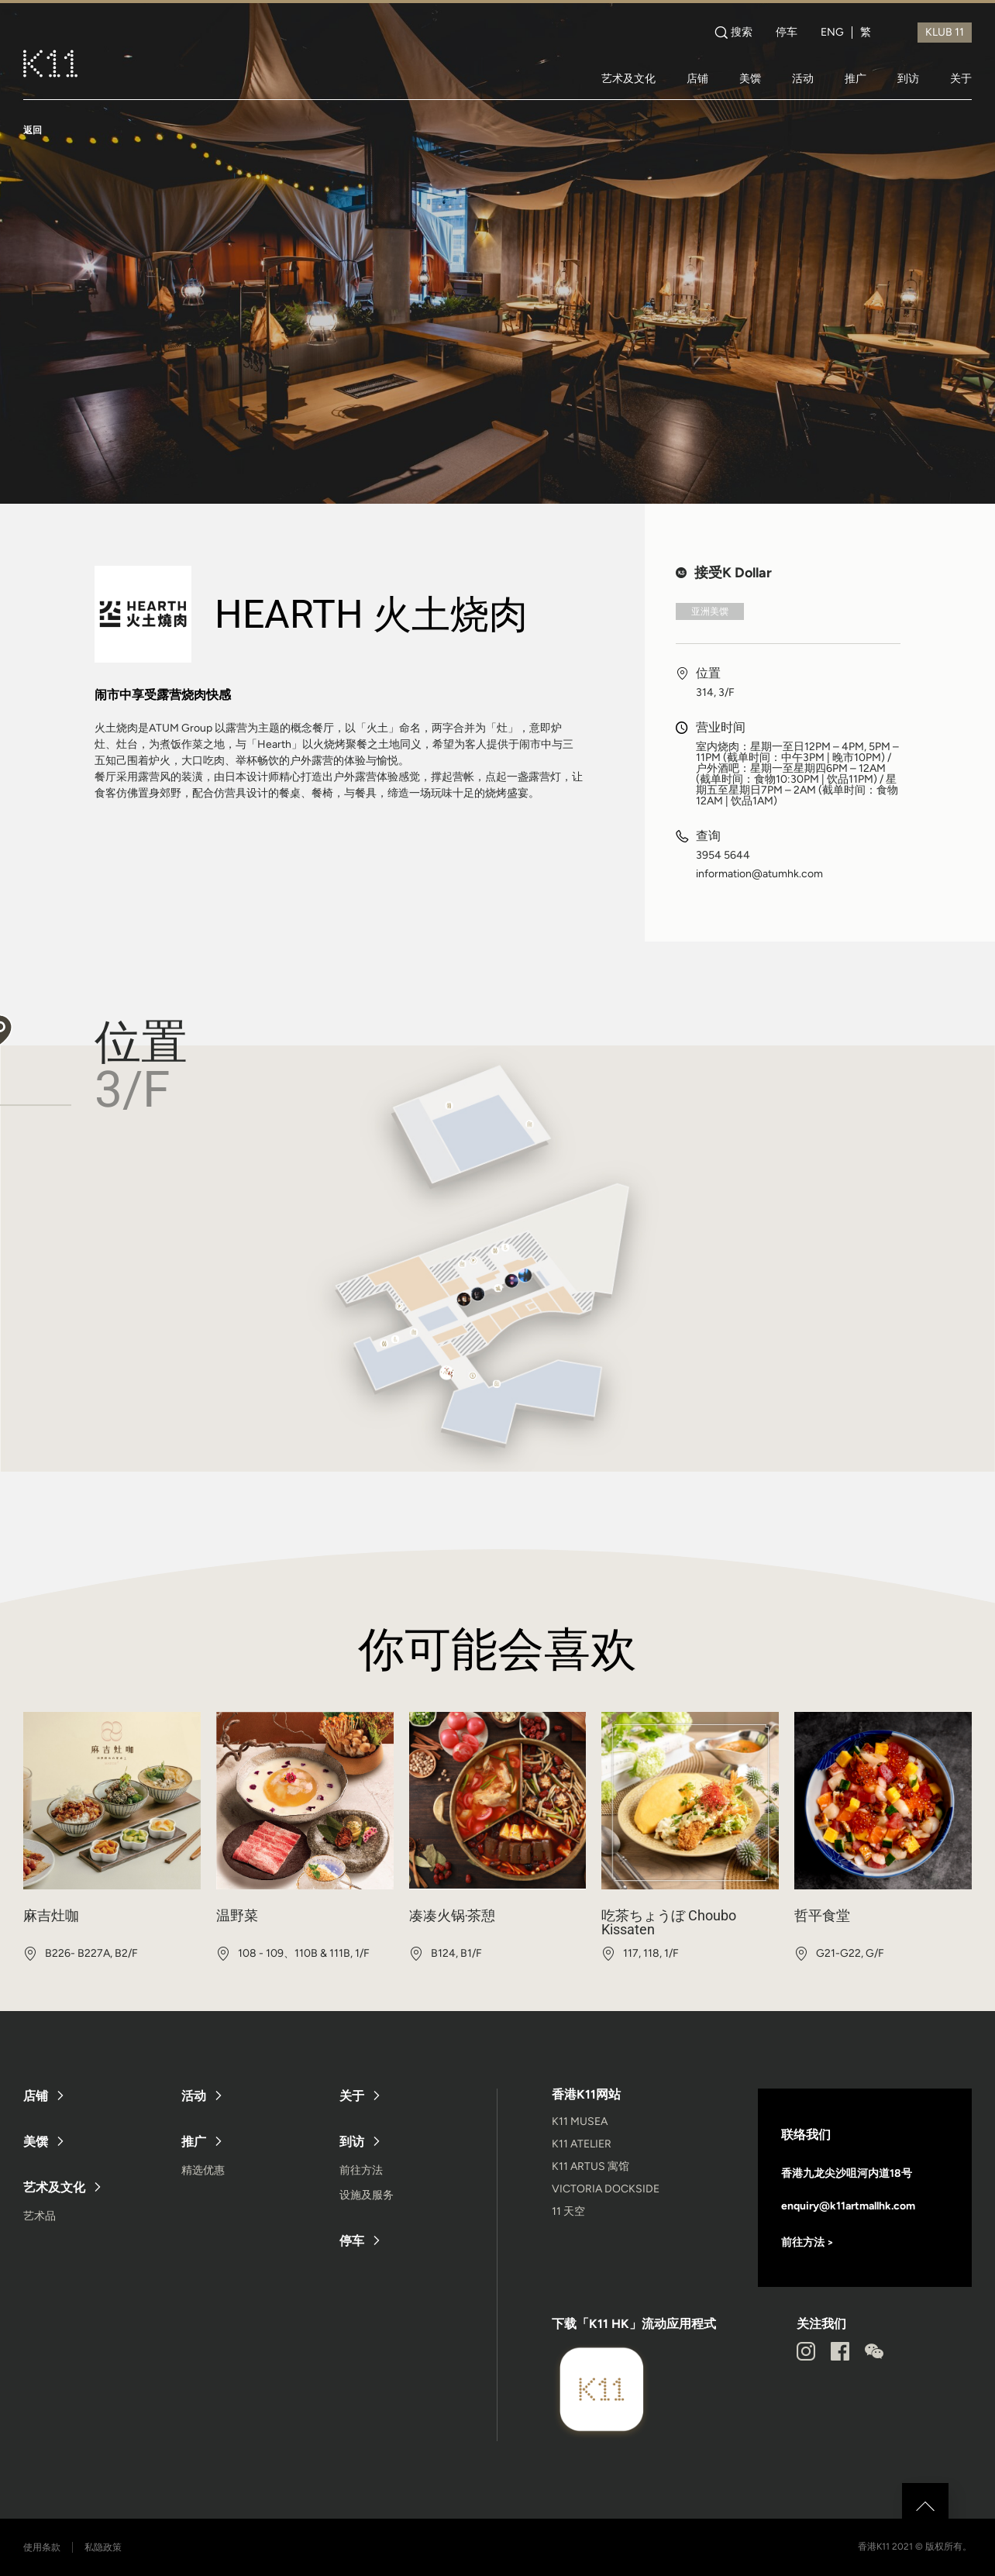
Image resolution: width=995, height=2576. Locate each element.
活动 (803, 78)
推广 (855, 78)
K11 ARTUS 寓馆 (590, 2166)
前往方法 (361, 2170)
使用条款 (41, 2547)
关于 (961, 78)
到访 (908, 78)
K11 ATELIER (581, 2144)
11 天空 (568, 2211)
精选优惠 (203, 2170)
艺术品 (39, 2216)
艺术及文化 (628, 78)
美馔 (750, 78)
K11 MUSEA (580, 2121)
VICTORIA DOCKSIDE (605, 2188)
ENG (832, 32)
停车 (786, 32)
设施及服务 (366, 2195)
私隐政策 (103, 2547)
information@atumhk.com (759, 874)
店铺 (697, 78)
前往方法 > (807, 2242)
